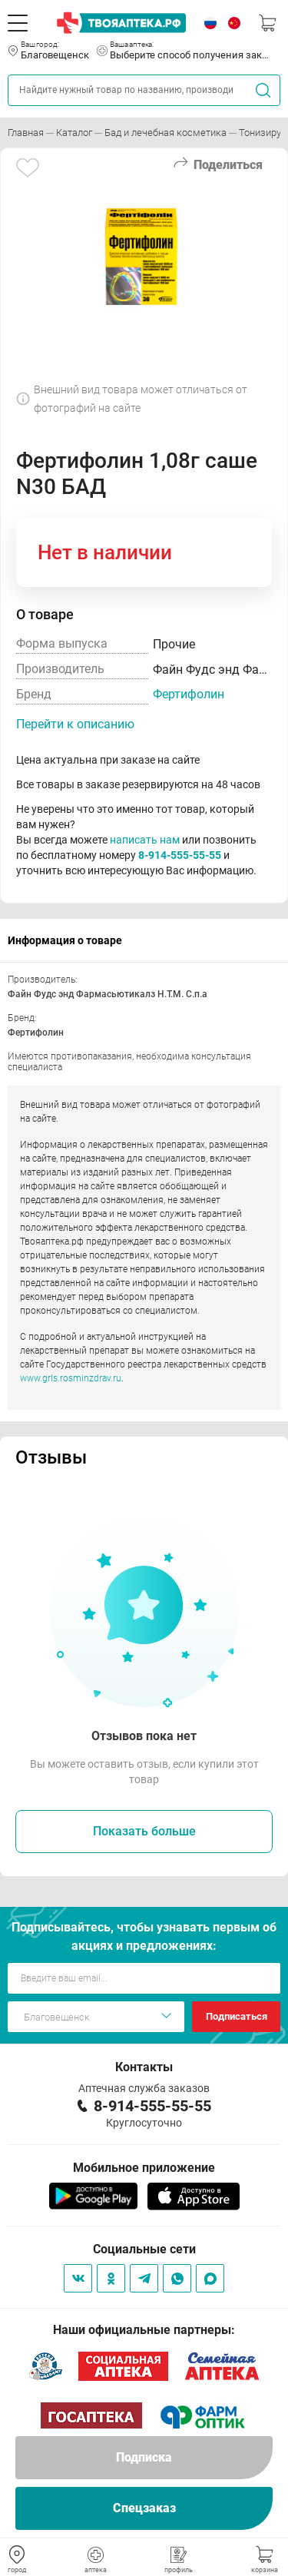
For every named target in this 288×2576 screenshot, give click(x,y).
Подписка (144, 2457)
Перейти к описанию (75, 724)
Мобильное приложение (144, 2167)
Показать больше (144, 1831)
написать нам (145, 840)
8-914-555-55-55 (179, 855)
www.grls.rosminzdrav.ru (70, 1378)
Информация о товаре (65, 940)
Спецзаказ (144, 2508)
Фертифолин (188, 694)
